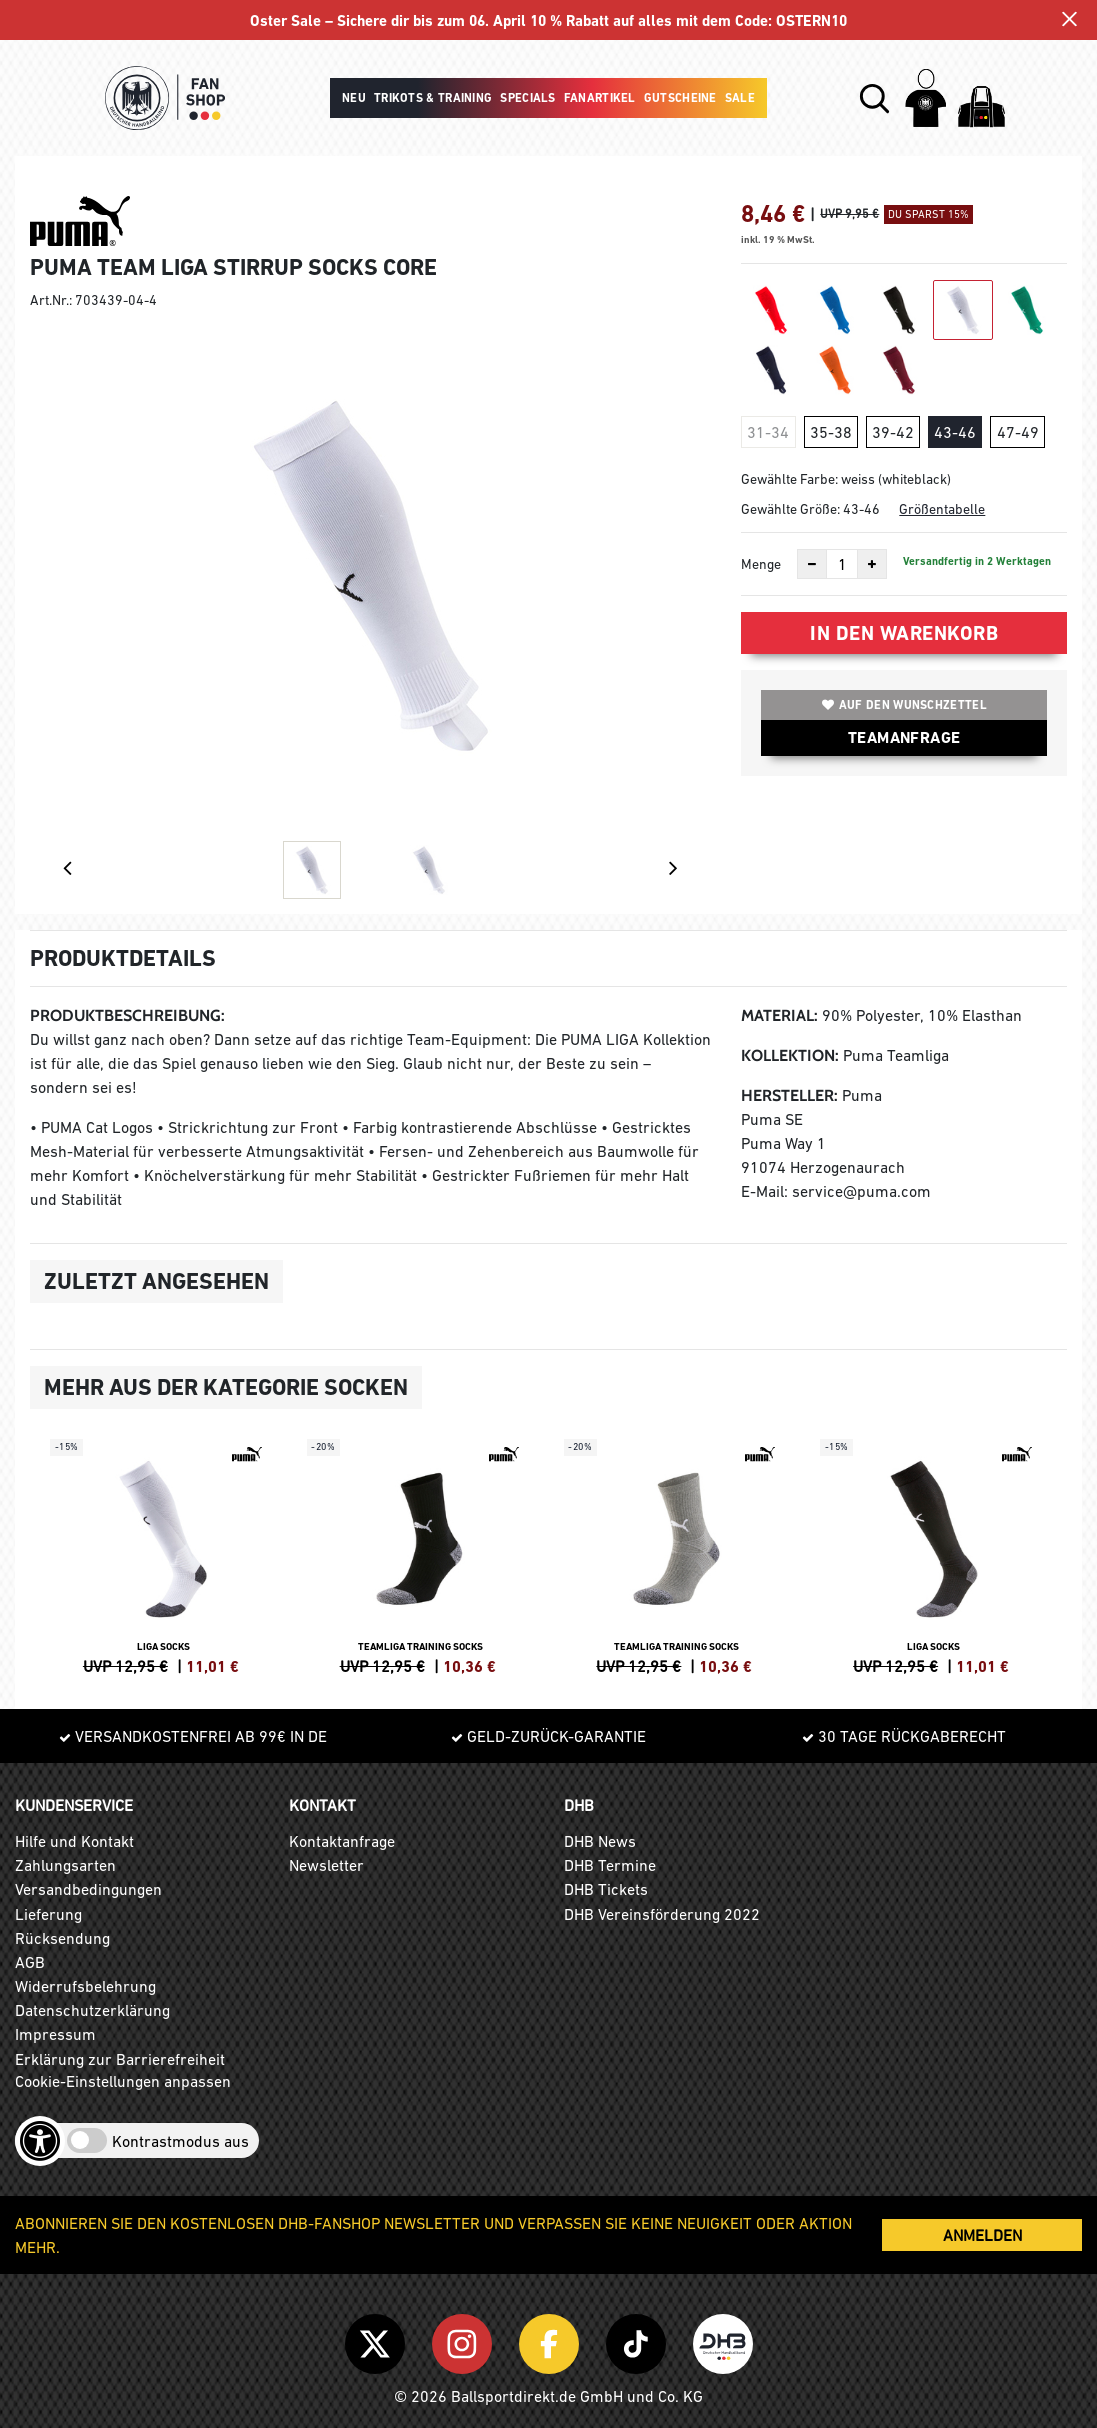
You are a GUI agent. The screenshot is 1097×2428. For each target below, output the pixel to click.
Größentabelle (942, 509)
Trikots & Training (433, 98)
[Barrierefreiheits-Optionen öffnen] (40, 2141)
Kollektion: (790, 1055)
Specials (527, 98)
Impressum (55, 2034)
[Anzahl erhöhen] (872, 564)
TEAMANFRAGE (904, 737)
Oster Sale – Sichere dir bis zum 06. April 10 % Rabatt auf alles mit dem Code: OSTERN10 (548, 21)
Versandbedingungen (88, 1889)
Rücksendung (62, 1938)
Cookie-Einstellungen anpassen (123, 2081)
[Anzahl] (842, 564)
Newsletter (326, 1865)
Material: (779, 1015)
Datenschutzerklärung (92, 2010)
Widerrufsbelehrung (85, 1986)
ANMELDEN (982, 2235)
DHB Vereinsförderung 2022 (662, 1914)
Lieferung (48, 1914)
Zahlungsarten (65, 1865)
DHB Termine (610, 1865)
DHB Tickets (606, 1889)
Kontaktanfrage (342, 1841)
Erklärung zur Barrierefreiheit (120, 2059)
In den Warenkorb (904, 633)
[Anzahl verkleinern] (812, 564)
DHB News (600, 1841)
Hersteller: (789, 1095)
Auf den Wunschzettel (904, 705)
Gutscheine (680, 98)
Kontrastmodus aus (180, 2141)
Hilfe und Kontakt (74, 1841)
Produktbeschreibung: (127, 1015)
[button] (874, 98)
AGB (30, 1962)
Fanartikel (600, 98)
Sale (740, 98)
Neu (354, 98)
